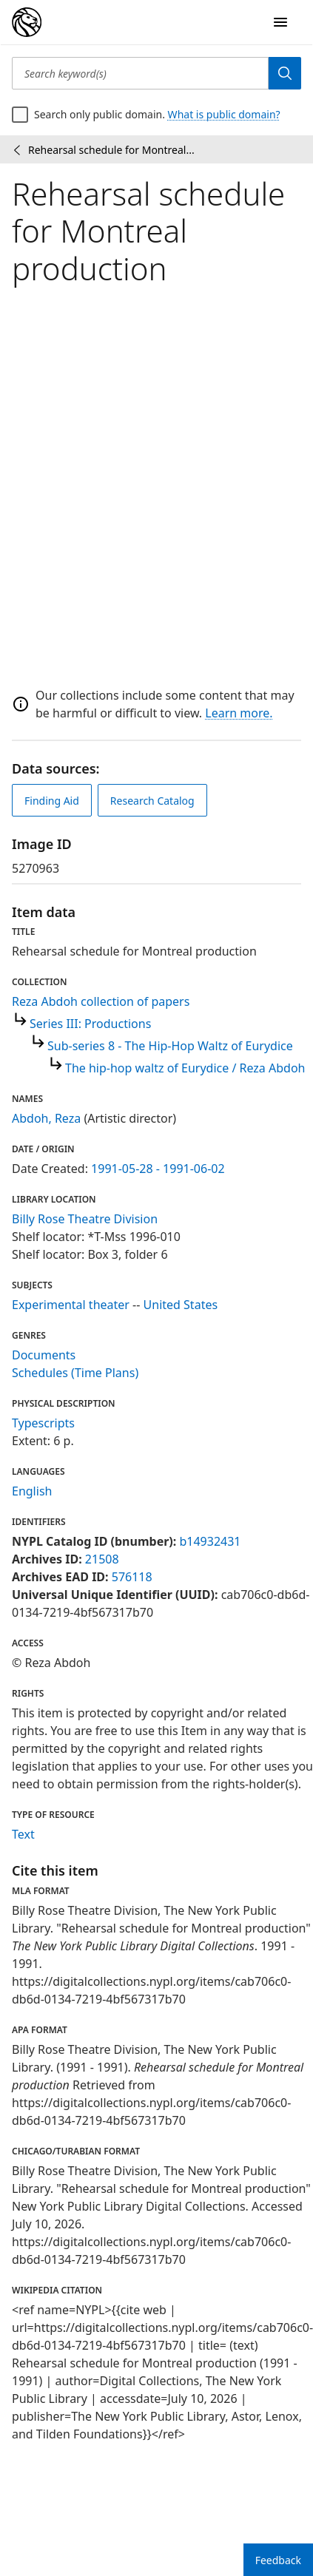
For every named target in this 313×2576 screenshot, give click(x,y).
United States (181, 1305)
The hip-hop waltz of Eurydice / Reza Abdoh (185, 1068)
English (32, 1491)
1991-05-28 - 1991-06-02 (158, 1168)
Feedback (278, 2560)
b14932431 (209, 1541)
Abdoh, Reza (46, 1118)
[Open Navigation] (280, 22)
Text (23, 1834)
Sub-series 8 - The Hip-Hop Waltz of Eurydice (170, 1046)
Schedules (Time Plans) (75, 1373)
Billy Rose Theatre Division (85, 1219)
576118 (132, 1577)
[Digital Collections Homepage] (26, 22)
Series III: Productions (90, 1023)
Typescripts (43, 1423)
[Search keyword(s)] (140, 73)
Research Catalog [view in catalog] (152, 801)
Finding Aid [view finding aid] (51, 801)
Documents (43, 1355)
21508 (102, 1559)
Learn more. (238, 713)
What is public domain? (224, 114)
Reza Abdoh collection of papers (100, 1001)
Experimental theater (70, 1305)
